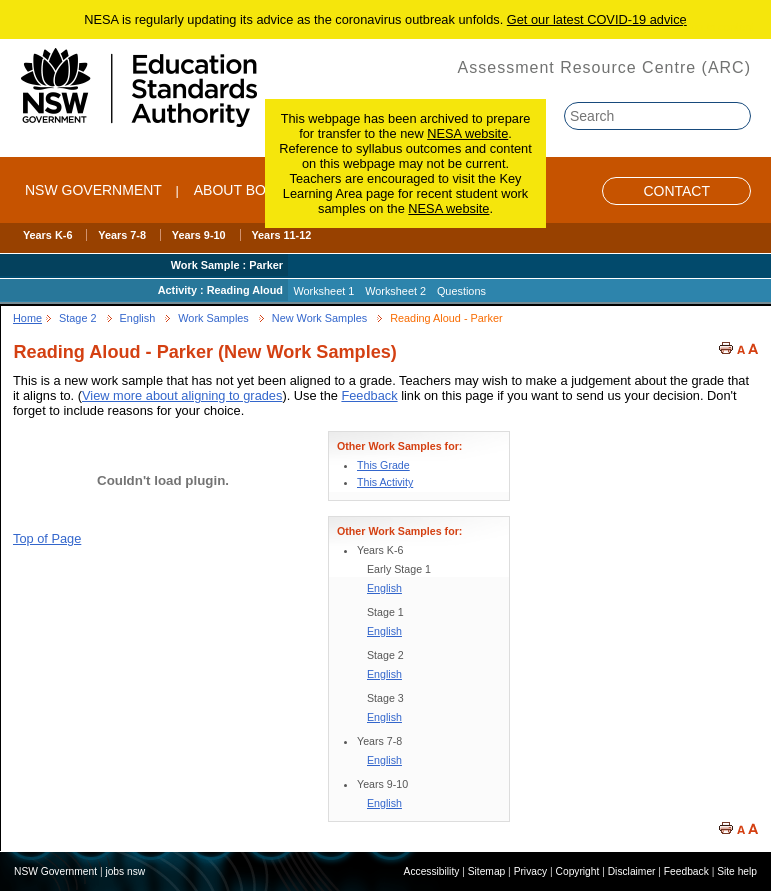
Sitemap (487, 871)
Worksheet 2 (395, 291)
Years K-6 (48, 235)
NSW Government (93, 190)
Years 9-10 (199, 235)
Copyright (578, 871)
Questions (461, 291)
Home (27, 318)
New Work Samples (319, 318)
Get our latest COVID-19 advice (597, 19)
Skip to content (718, 27)
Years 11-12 (281, 235)
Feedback (369, 395)
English (138, 318)
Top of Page (47, 538)
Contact (676, 191)
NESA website (467, 133)
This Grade (383, 465)
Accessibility (432, 871)
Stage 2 (78, 318)
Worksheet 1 (323, 291)
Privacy (531, 871)
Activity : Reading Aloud (220, 290)
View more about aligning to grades (182, 395)
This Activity (385, 482)
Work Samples (213, 318)
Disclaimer (632, 871)
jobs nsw (125, 871)
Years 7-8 (122, 235)
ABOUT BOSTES (248, 190)
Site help (737, 871)
